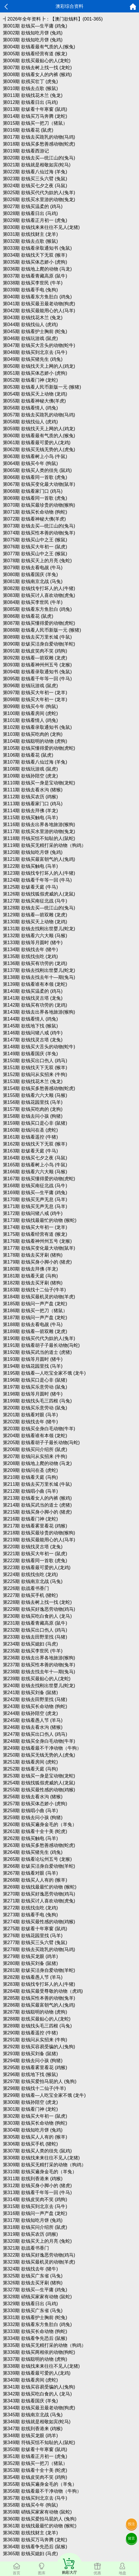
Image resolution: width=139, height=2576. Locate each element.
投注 (131, 2524)
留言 (131, 2538)
